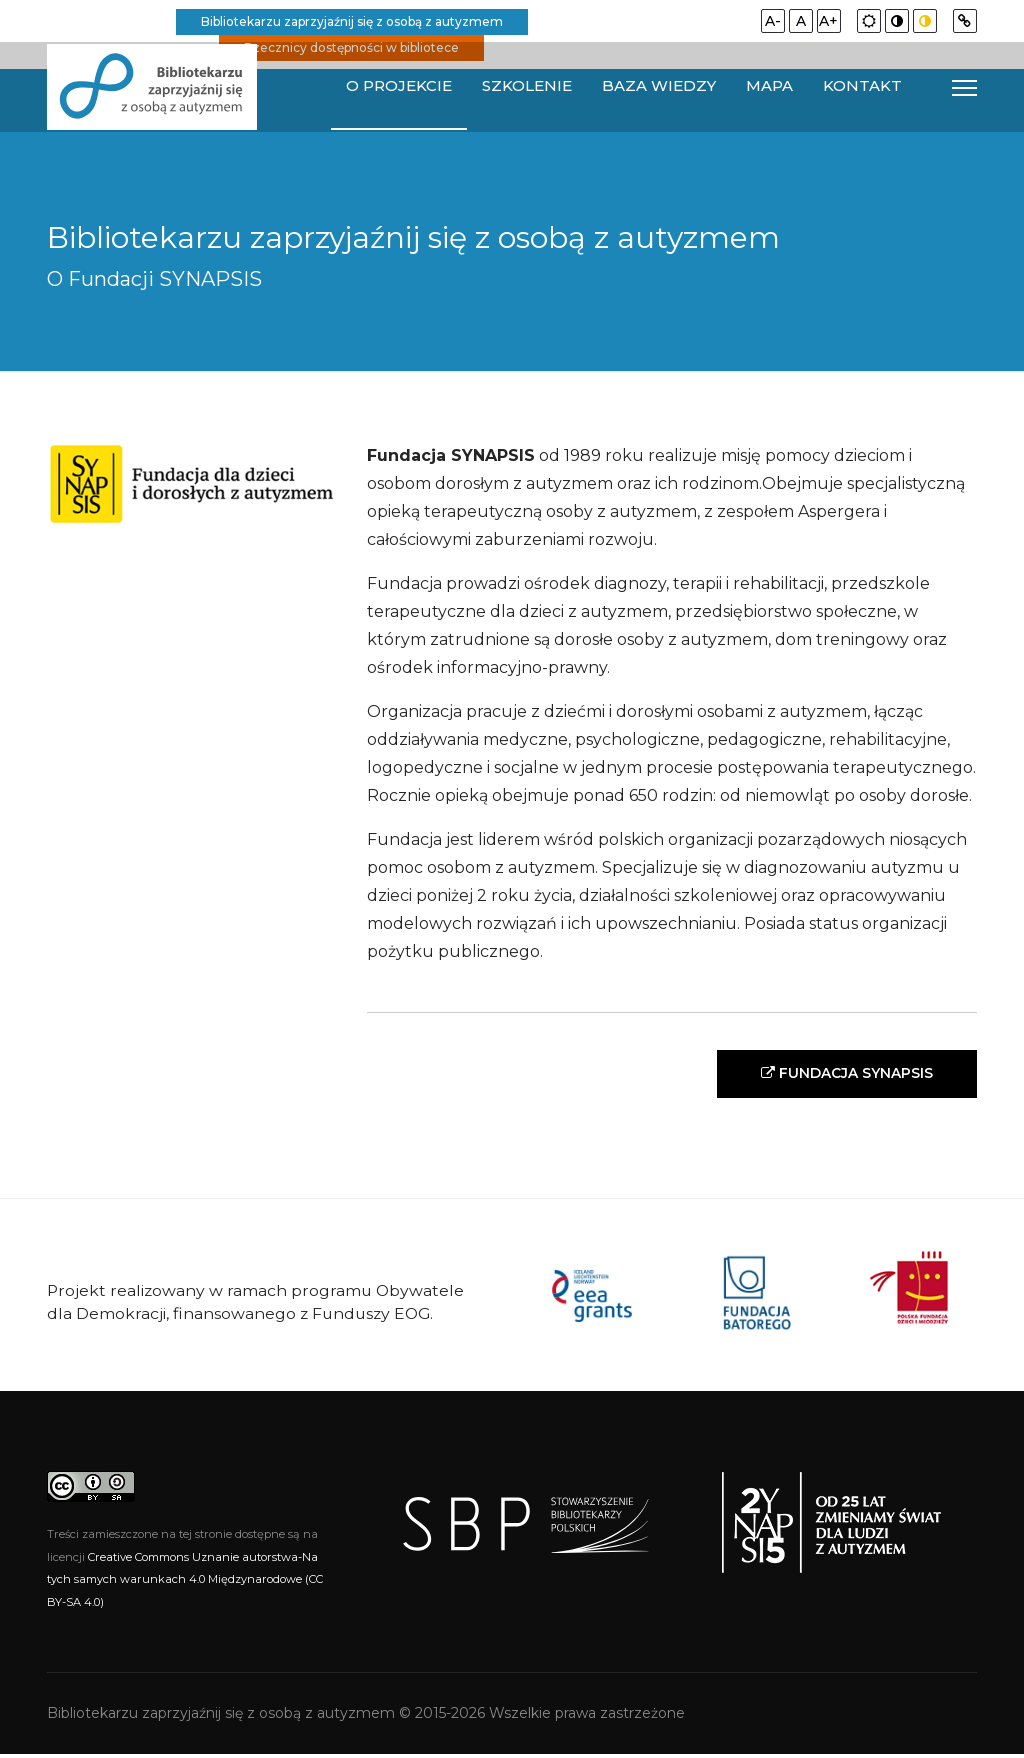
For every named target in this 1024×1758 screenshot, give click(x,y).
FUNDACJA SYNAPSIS (841, 1075)
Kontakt (862, 86)
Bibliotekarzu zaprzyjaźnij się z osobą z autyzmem (352, 21)
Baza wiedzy (659, 86)
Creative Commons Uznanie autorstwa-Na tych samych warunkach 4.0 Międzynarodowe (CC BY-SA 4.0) (185, 1583)
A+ (828, 21)
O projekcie (399, 86)
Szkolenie (527, 86)
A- (773, 21)
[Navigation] (964, 88)
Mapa (769, 86)
